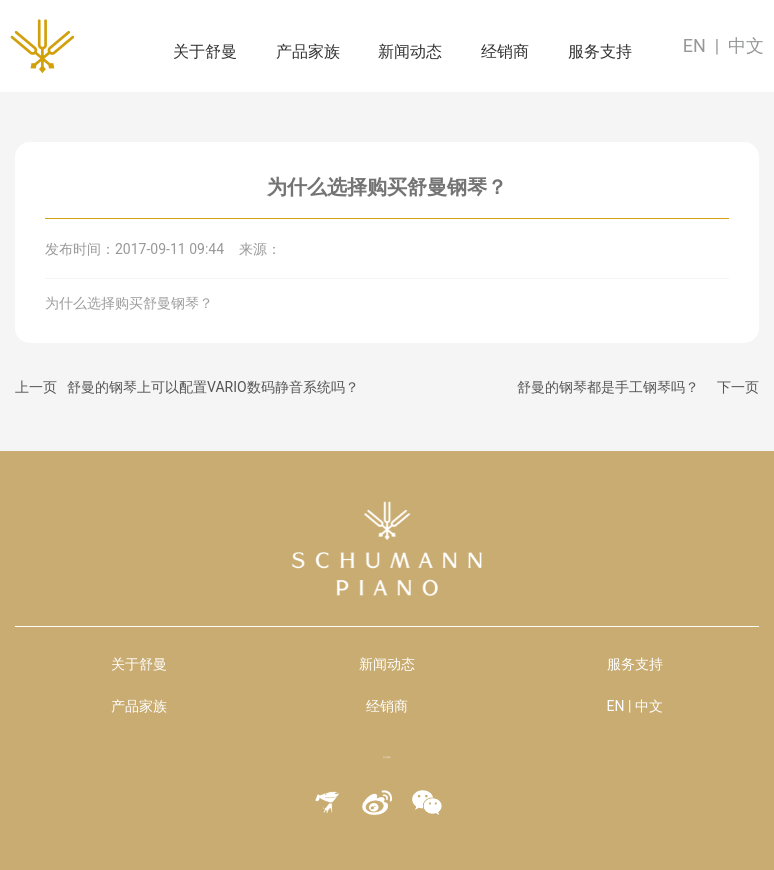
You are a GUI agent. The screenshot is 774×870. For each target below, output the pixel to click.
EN (694, 45)
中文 (746, 45)
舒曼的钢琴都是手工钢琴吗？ (608, 387)
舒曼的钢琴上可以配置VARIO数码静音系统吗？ (213, 387)
